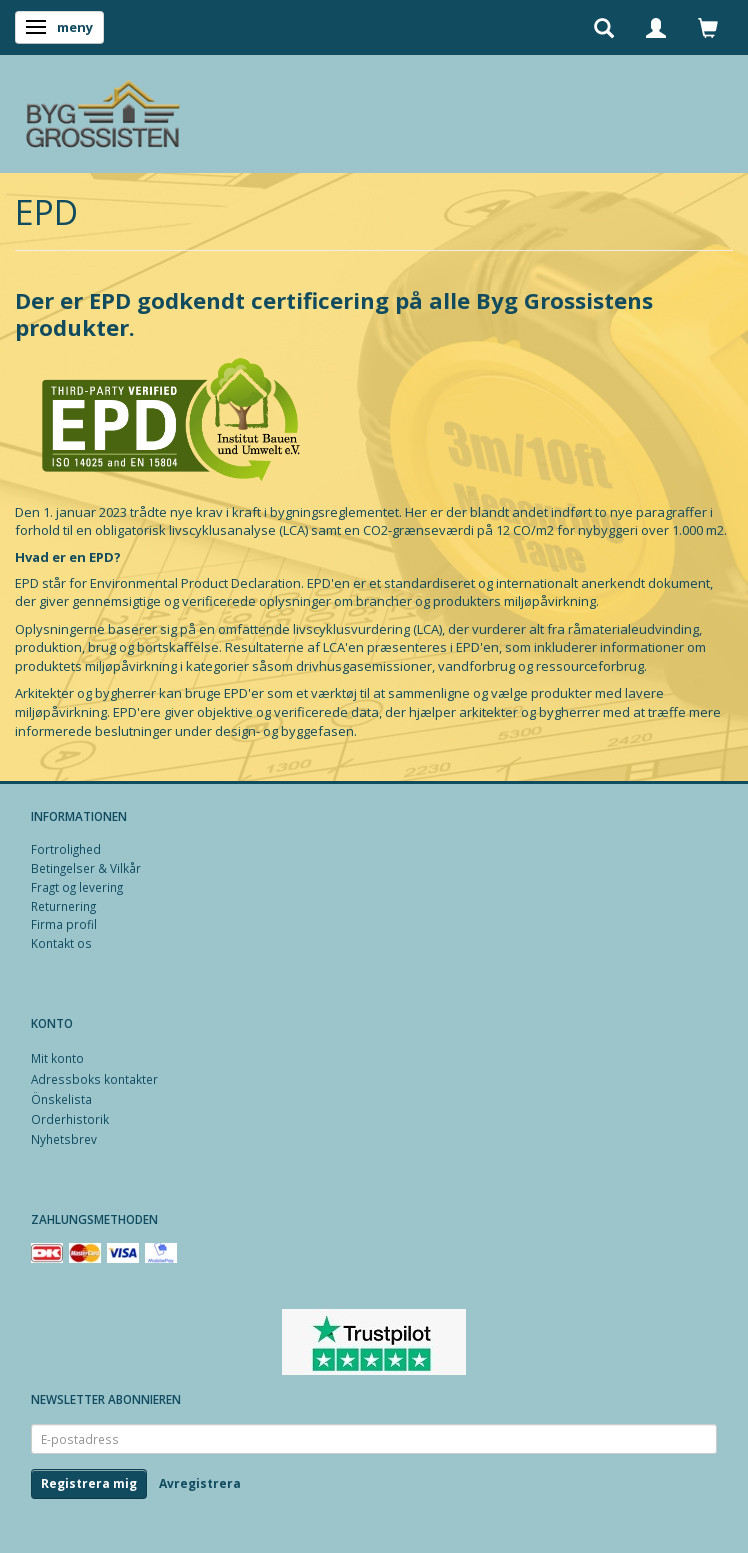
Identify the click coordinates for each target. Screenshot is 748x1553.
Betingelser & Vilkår (86, 868)
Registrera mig (89, 1483)
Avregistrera (200, 1483)
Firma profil (64, 924)
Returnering (63, 906)
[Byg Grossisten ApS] (102, 109)
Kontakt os (61, 943)
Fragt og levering (77, 887)
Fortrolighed (66, 849)
